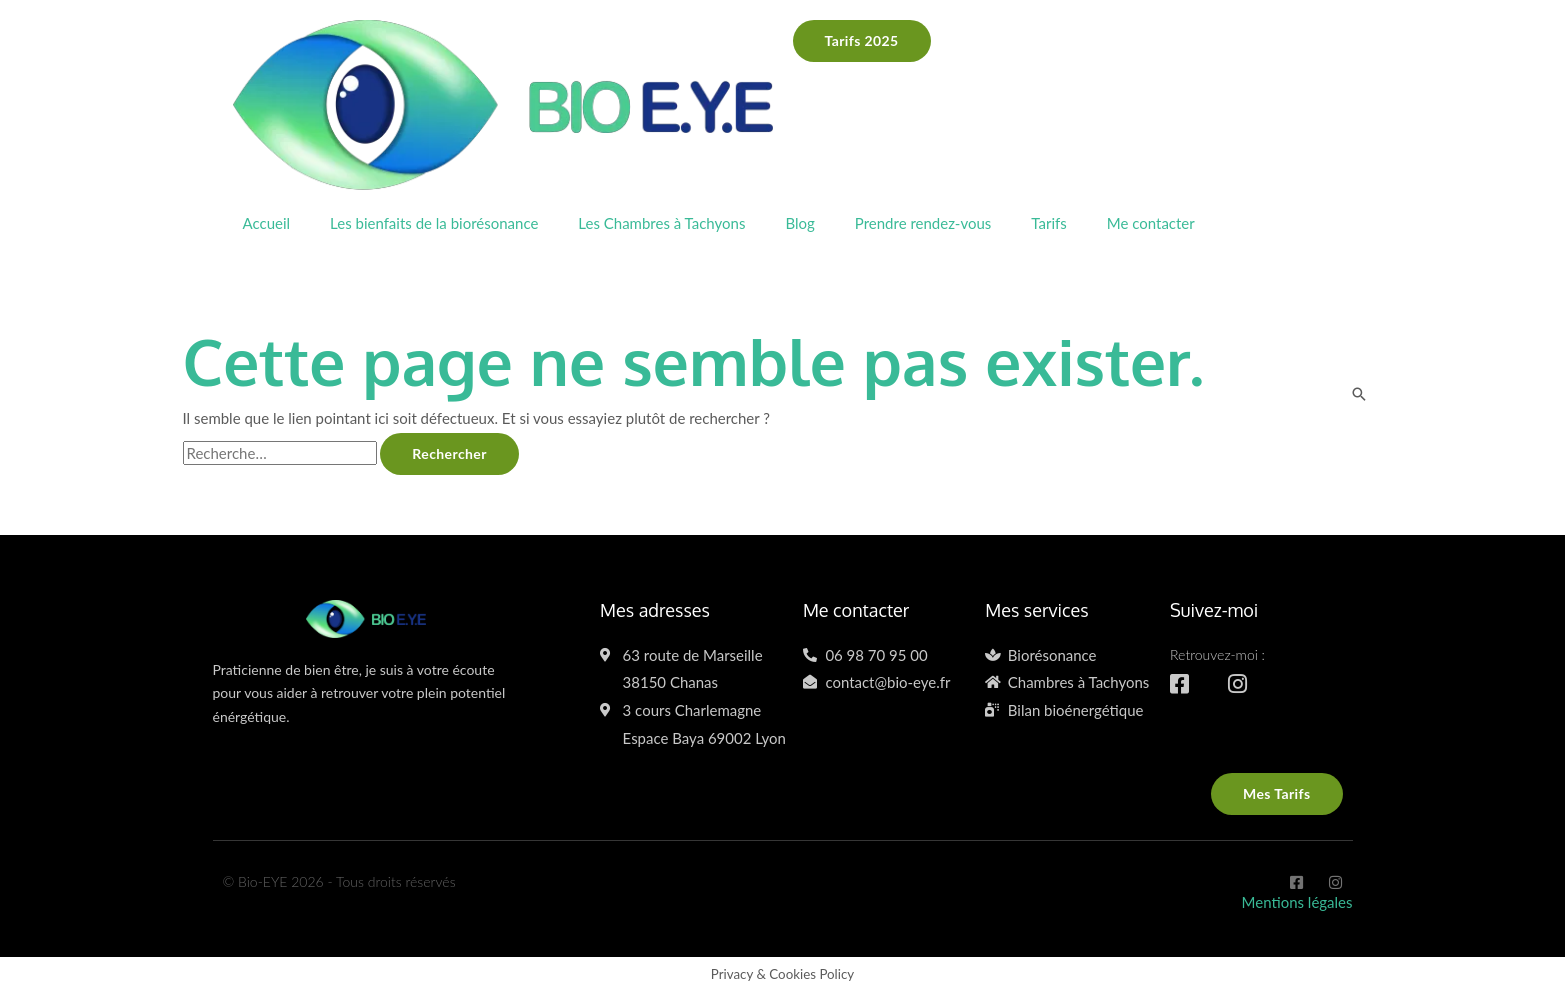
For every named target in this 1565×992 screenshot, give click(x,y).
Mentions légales (1297, 902)
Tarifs (1048, 223)
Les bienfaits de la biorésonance (434, 223)
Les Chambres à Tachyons (661, 223)
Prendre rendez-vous (923, 223)
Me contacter (1151, 223)
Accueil (267, 223)
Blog (799, 223)
